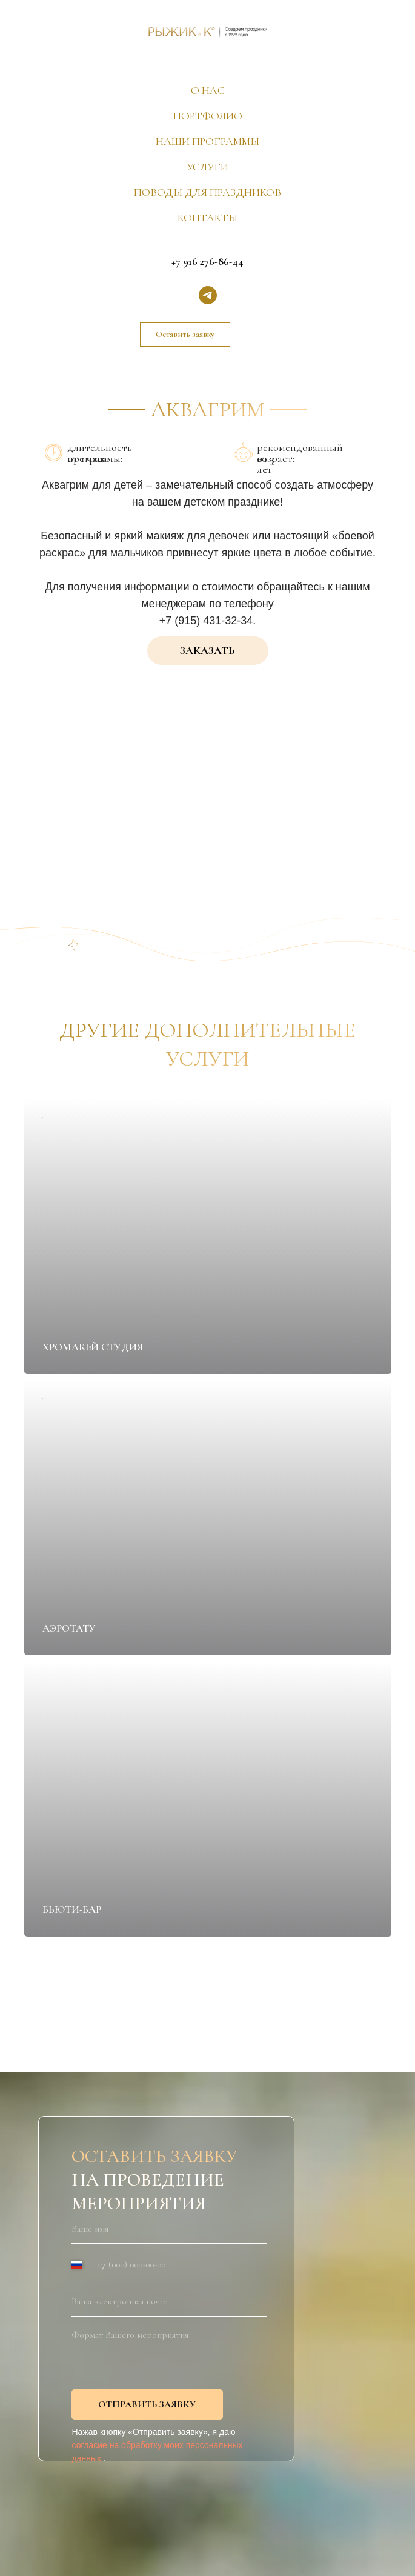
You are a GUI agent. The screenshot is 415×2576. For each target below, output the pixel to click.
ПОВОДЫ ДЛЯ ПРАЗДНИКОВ (207, 192)
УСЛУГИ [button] (207, 166)
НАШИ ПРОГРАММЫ (207, 141)
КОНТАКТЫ (207, 217)
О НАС (208, 90)
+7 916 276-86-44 (207, 261)
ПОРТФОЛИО (207, 115)
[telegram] (208, 295)
